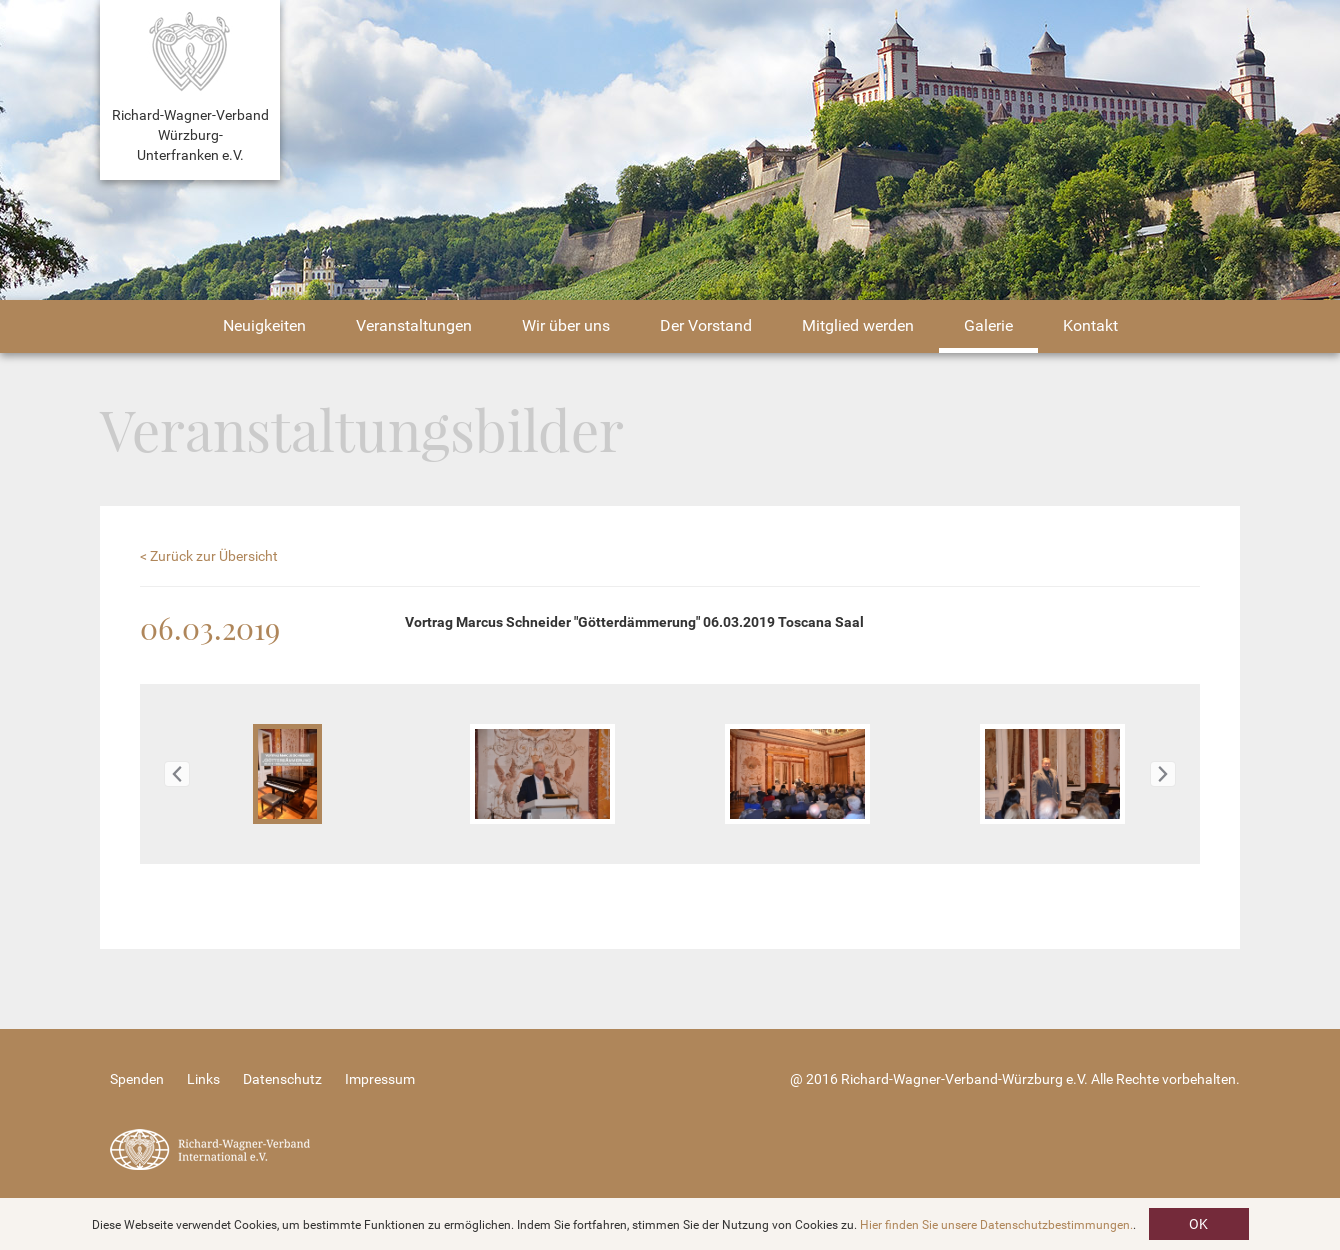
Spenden (137, 1079)
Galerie (988, 325)
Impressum (380, 1079)
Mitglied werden (858, 325)
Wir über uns (566, 325)
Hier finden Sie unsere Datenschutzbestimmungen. (996, 1225)
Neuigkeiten (264, 325)
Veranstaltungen (414, 325)
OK (1198, 1224)
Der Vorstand (706, 325)
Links (203, 1079)
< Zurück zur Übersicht (209, 556)
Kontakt (1090, 325)
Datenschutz (282, 1079)
